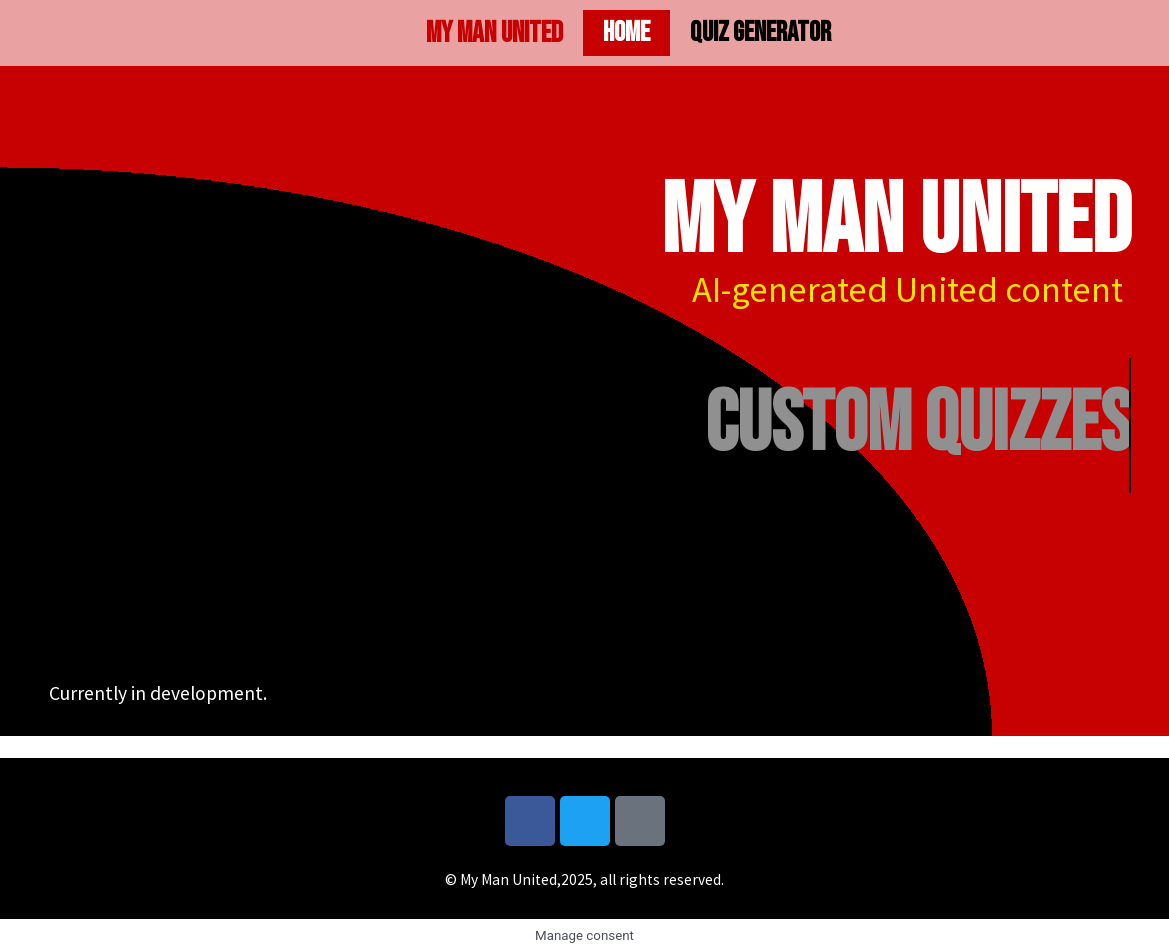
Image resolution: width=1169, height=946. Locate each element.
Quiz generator (760, 32)
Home (626, 32)
